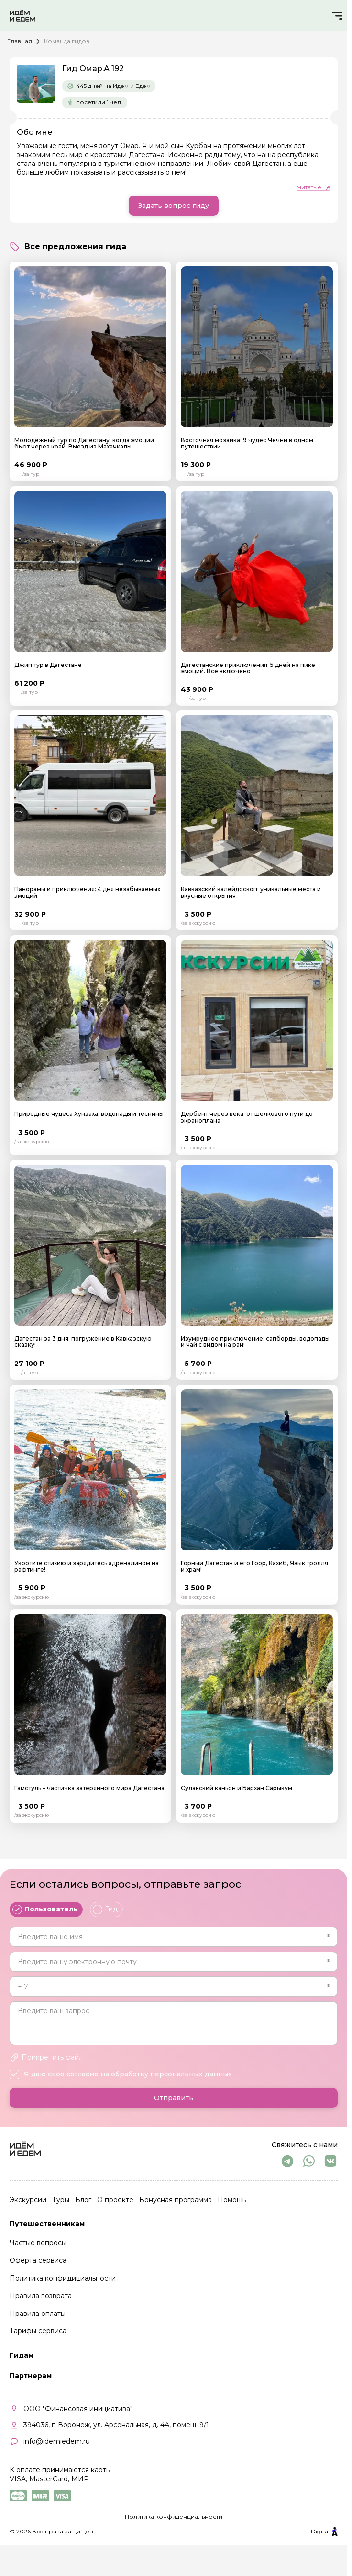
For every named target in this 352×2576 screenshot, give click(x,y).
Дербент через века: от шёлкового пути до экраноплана (247, 1117)
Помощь (232, 2199)
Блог (83, 2199)
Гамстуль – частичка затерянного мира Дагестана (89, 1788)
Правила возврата (41, 2296)
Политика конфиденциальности (173, 2516)
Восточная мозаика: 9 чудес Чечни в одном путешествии (247, 443)
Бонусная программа (175, 2199)
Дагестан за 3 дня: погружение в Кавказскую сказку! (83, 1341)
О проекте (115, 2199)
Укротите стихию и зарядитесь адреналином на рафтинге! (86, 1566)
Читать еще (313, 187)
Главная (19, 40)
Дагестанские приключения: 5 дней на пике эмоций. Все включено (248, 668)
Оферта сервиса (38, 2260)
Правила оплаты (38, 2313)
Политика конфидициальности (63, 2278)
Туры (60, 2199)
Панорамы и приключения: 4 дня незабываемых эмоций (87, 892)
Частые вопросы (38, 2242)
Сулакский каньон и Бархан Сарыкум (236, 1788)
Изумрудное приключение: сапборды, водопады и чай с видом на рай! (255, 1341)
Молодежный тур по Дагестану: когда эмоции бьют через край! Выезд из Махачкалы (84, 443)
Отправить (173, 2098)
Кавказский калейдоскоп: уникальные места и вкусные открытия (251, 892)
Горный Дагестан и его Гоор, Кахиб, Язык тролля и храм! (254, 1566)
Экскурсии (28, 2199)
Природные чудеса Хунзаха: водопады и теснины (89, 1114)
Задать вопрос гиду (173, 205)
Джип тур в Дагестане (48, 665)
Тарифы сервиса (38, 2330)
